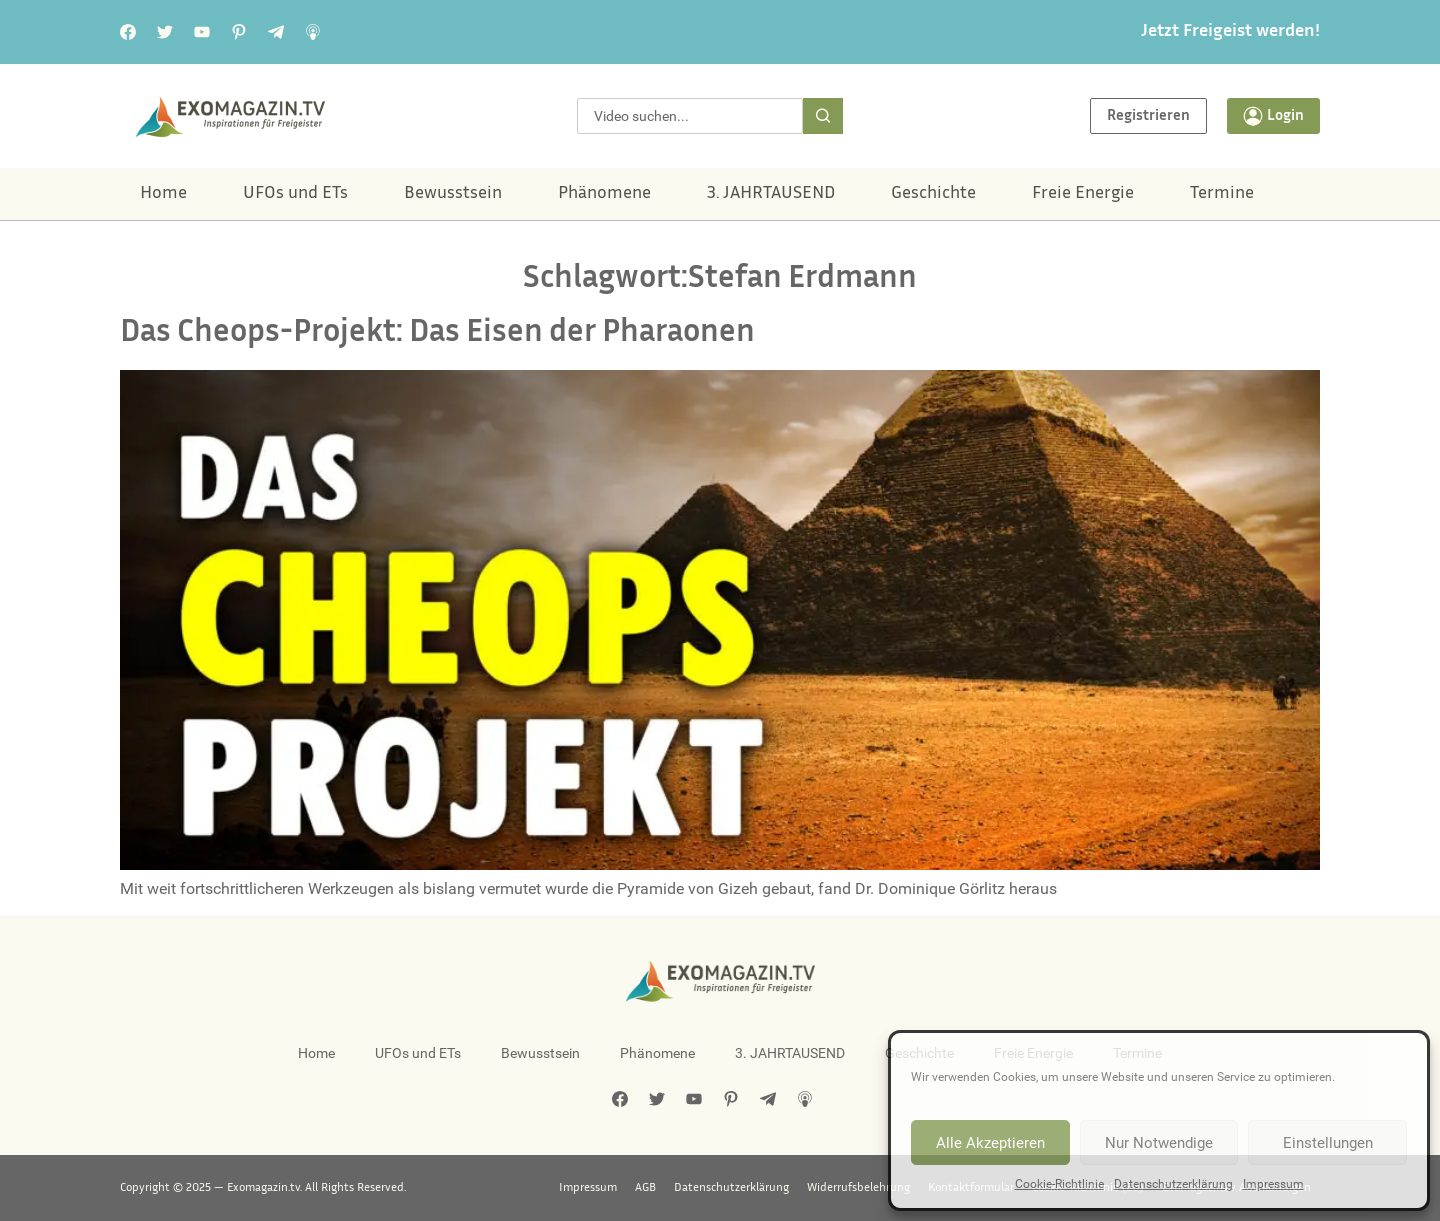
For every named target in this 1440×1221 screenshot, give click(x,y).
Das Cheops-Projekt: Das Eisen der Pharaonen (437, 333)
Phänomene (604, 194)
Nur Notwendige (1159, 1143)
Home (163, 194)
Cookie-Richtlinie (1059, 1184)
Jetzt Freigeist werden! (1230, 32)
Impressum (1273, 1184)
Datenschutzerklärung (1173, 1184)
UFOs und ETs (295, 194)
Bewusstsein (453, 194)
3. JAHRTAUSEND (771, 194)
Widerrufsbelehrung (858, 1188)
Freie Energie (1083, 194)
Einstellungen (1328, 1143)
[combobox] (690, 116)
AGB (645, 1188)
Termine (1222, 194)
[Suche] (823, 116)
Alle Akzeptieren (990, 1143)
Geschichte (933, 194)
